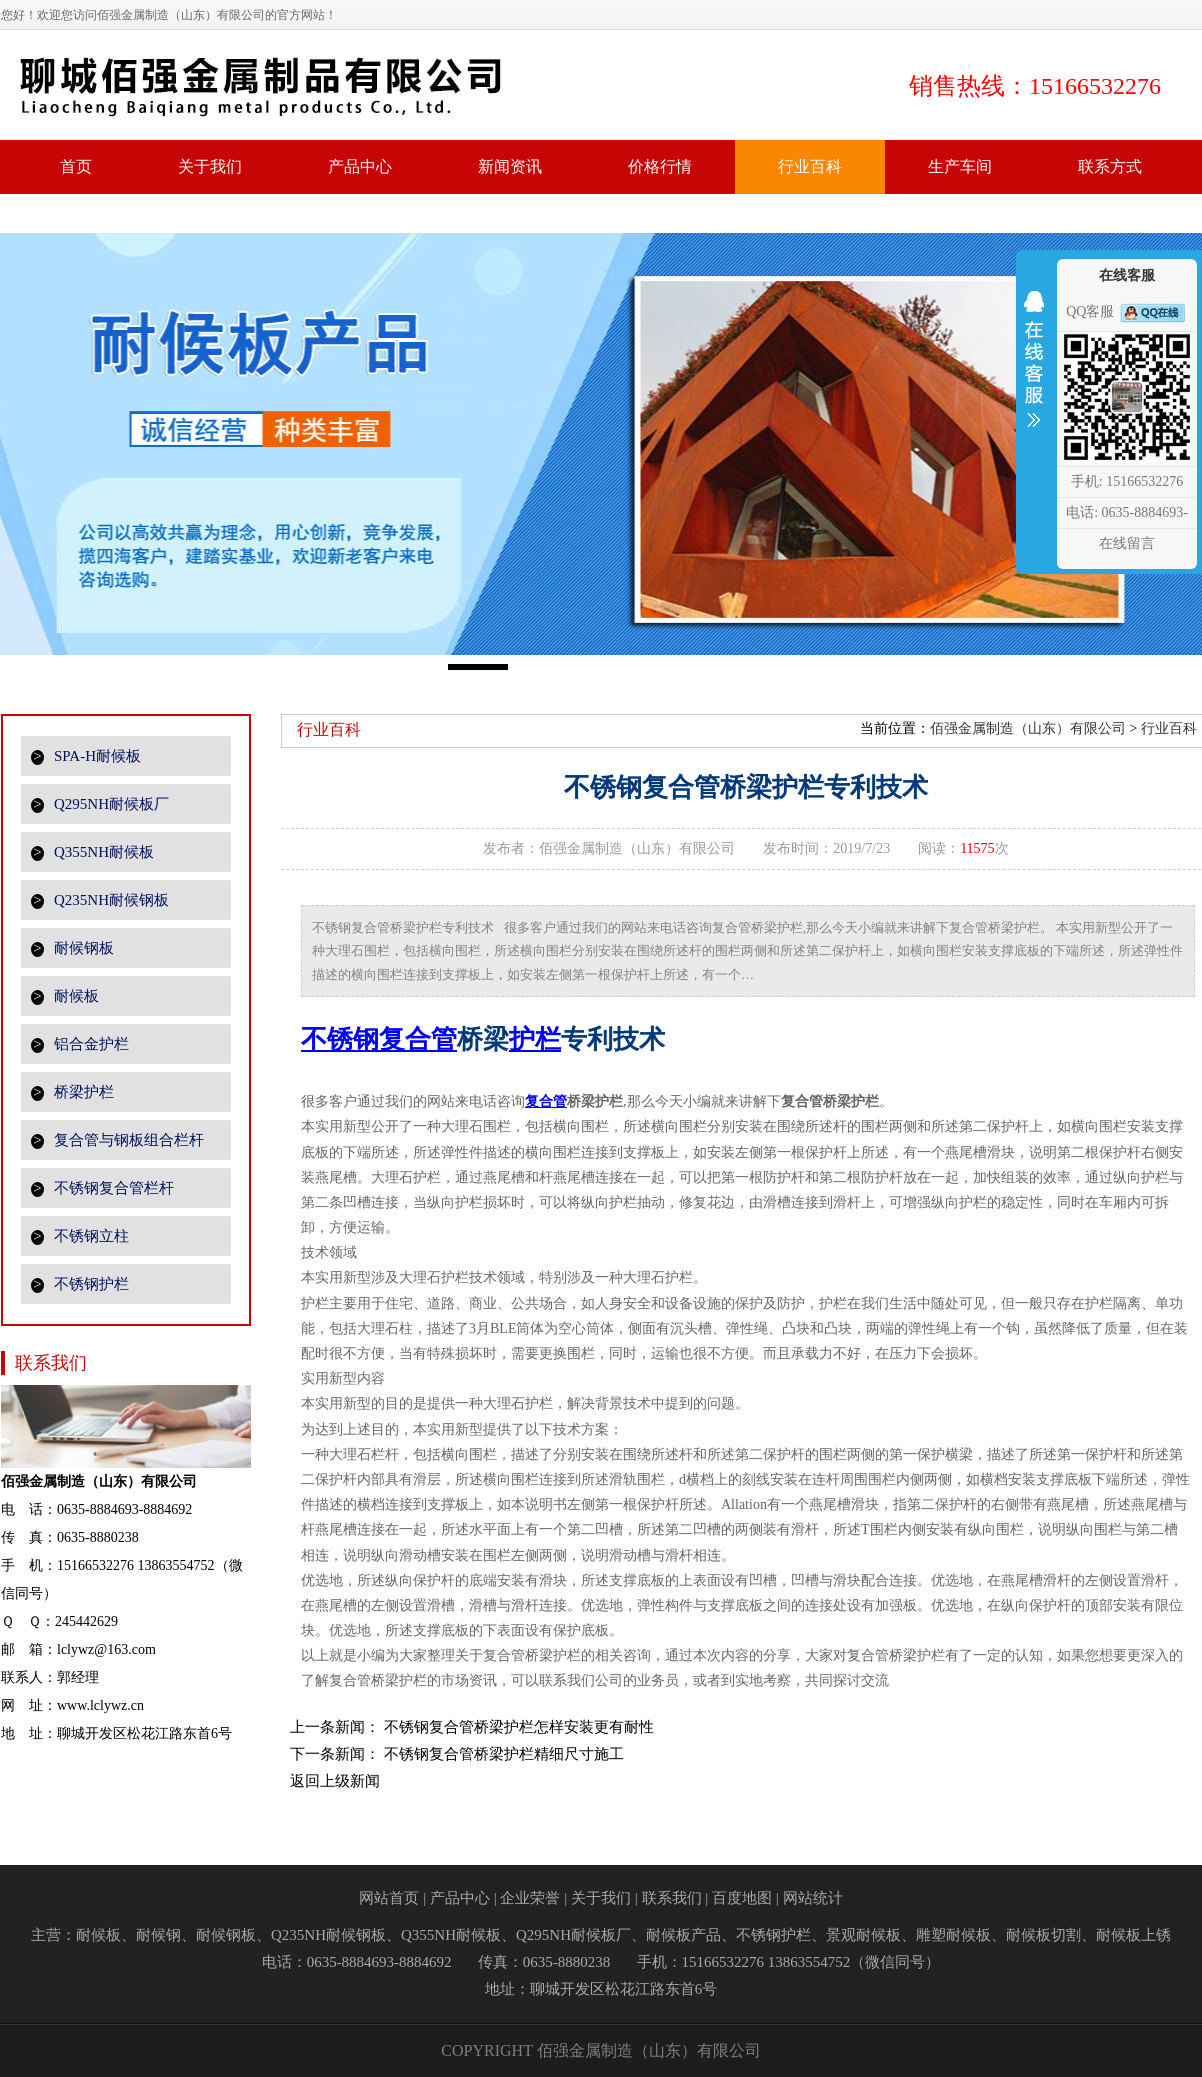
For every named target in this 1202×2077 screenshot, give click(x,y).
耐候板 (65, 996)
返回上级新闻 (335, 1781)
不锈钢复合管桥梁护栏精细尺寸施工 (504, 1754)
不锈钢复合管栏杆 (102, 1188)
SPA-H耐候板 (86, 756)
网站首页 (389, 1898)
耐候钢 (158, 1935)
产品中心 (460, 1898)
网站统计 (813, 1898)
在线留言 (1127, 543)
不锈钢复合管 (379, 1039)
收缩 (1034, 372)
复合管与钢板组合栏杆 (117, 1140)
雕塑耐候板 (953, 1935)
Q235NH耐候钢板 (100, 900)
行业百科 (1169, 728)
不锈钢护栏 (80, 1284)
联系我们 (672, 1898)
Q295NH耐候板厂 (100, 804)
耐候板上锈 (1133, 1935)
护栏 (535, 1039)
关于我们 (601, 1898)
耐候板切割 (1043, 1935)
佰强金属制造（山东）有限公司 (1028, 728)
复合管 (546, 1101)
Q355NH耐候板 (92, 852)
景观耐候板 (863, 1935)
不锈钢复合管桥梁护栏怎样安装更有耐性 (519, 1727)
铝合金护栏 (80, 1044)
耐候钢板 (72, 948)
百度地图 (742, 1898)
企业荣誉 (530, 1898)
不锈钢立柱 (80, 1236)
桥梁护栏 (72, 1092)
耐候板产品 (683, 1935)
